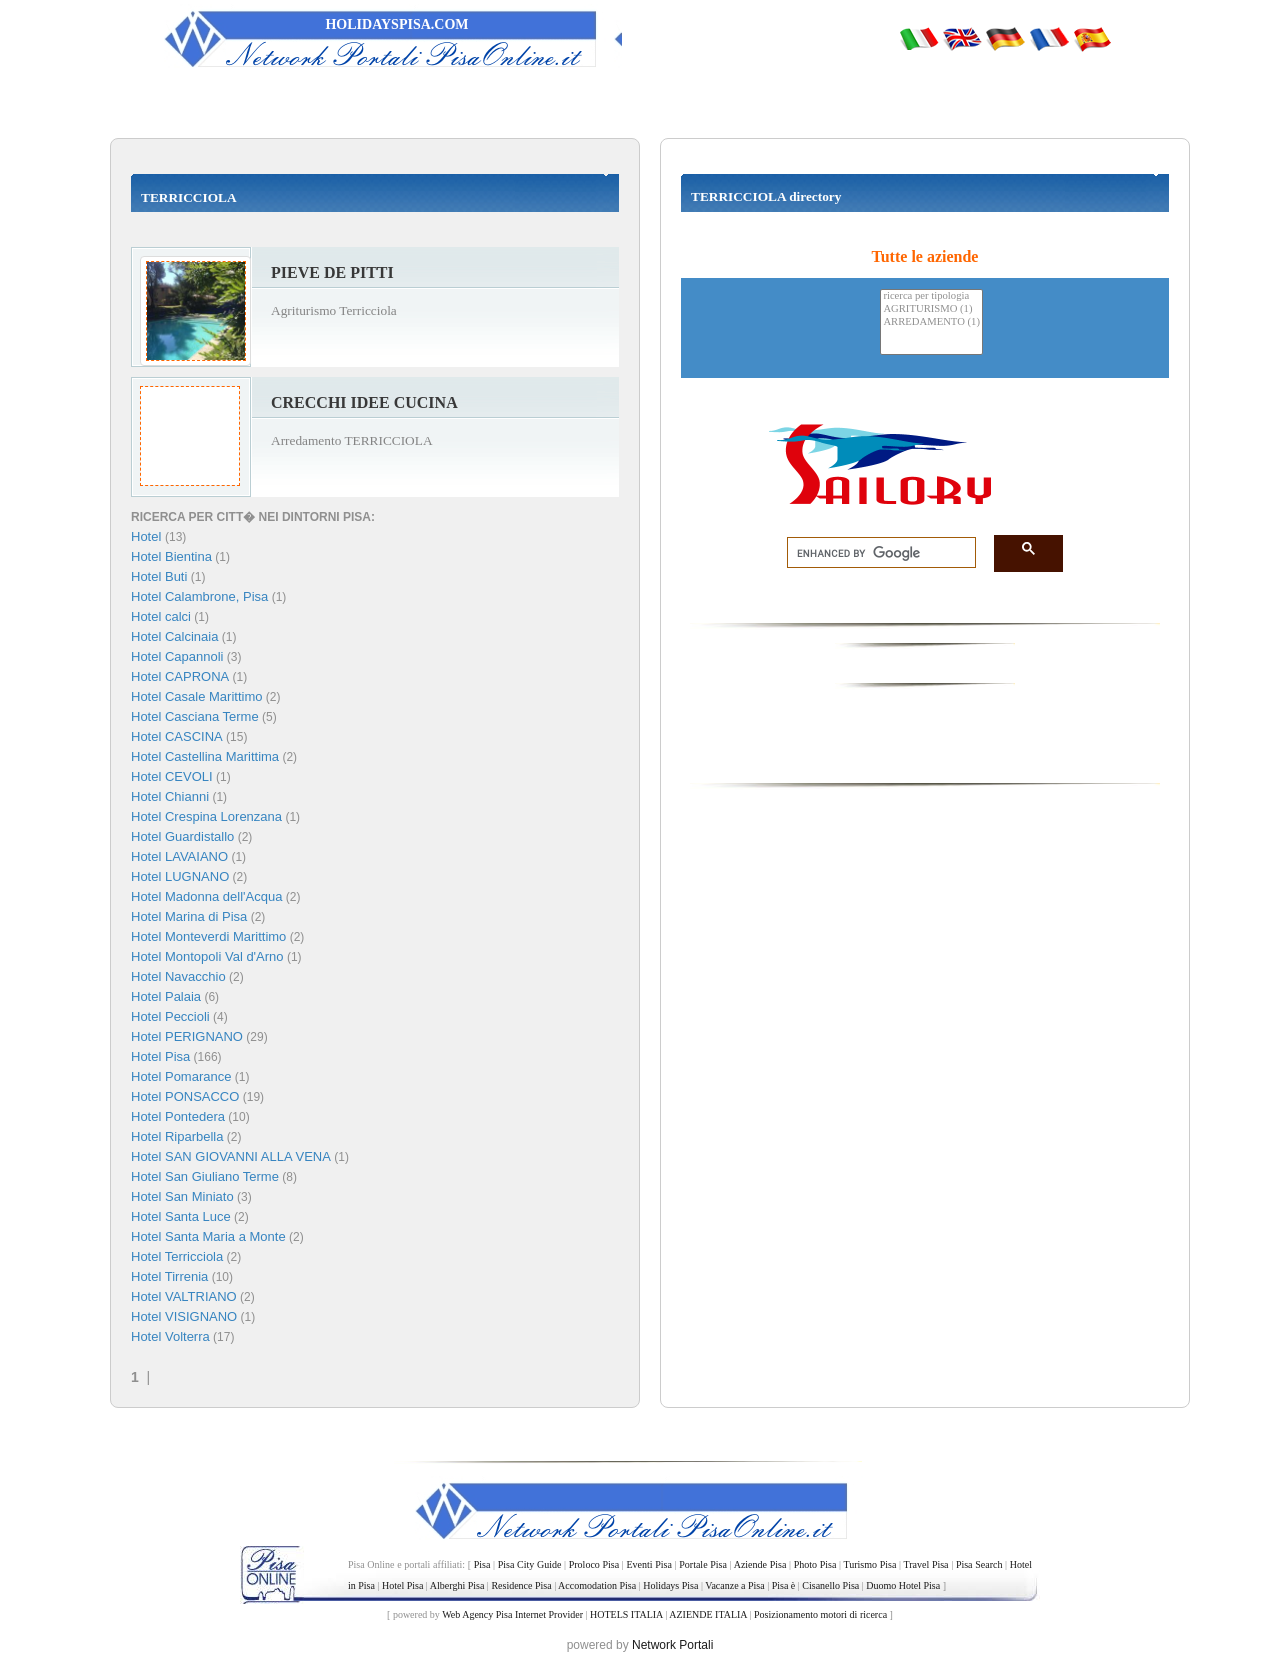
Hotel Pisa (160, 1056)
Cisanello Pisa (830, 1585)
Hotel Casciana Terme (195, 716)
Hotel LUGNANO (180, 876)
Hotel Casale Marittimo (197, 696)
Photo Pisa (815, 1564)
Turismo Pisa (869, 1564)
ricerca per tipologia (931, 296)
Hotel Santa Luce (181, 1216)
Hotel (148, 536)
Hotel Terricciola (177, 1256)
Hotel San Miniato (182, 1196)
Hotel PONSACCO (185, 1096)
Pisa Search (979, 1564)
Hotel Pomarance (181, 1076)
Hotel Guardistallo (182, 836)
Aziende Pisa (760, 1564)
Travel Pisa (925, 1564)
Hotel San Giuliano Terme (205, 1176)
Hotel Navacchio (178, 976)
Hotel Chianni (170, 796)
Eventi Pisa (648, 1564)
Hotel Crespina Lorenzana (206, 816)
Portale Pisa (703, 1564)
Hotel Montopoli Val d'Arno (207, 956)
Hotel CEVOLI (172, 776)
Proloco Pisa (594, 1564)
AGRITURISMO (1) (931, 309)
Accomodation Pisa (597, 1585)
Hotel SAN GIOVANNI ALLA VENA (231, 1156)
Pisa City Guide (530, 1564)
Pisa (482, 1564)
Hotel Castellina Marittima (205, 756)
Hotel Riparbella (177, 1136)
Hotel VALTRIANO (184, 1296)
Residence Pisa (521, 1585)
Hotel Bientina (171, 556)
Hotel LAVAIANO (179, 856)
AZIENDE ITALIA (708, 1614)
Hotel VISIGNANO (184, 1316)
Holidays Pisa (670, 1585)
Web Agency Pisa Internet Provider (512, 1614)
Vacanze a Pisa (734, 1585)
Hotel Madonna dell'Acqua (206, 896)
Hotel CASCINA (177, 736)
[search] (875, 553)
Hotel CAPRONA (180, 676)
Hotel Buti (159, 576)
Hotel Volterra (170, 1336)
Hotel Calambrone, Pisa (199, 596)
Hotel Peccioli (170, 1016)
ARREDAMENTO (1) (931, 322)
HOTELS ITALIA (626, 1614)
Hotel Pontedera (178, 1116)
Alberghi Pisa (457, 1585)
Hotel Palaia (166, 996)
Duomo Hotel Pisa (903, 1585)
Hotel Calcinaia (174, 636)
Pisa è (784, 1585)
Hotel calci (161, 616)
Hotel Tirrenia (169, 1276)
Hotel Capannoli (177, 656)
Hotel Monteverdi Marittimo (208, 936)
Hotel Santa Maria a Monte (208, 1236)
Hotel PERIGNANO (187, 1036)
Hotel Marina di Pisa (189, 916)
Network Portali (672, 1645)
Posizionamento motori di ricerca (820, 1614)
